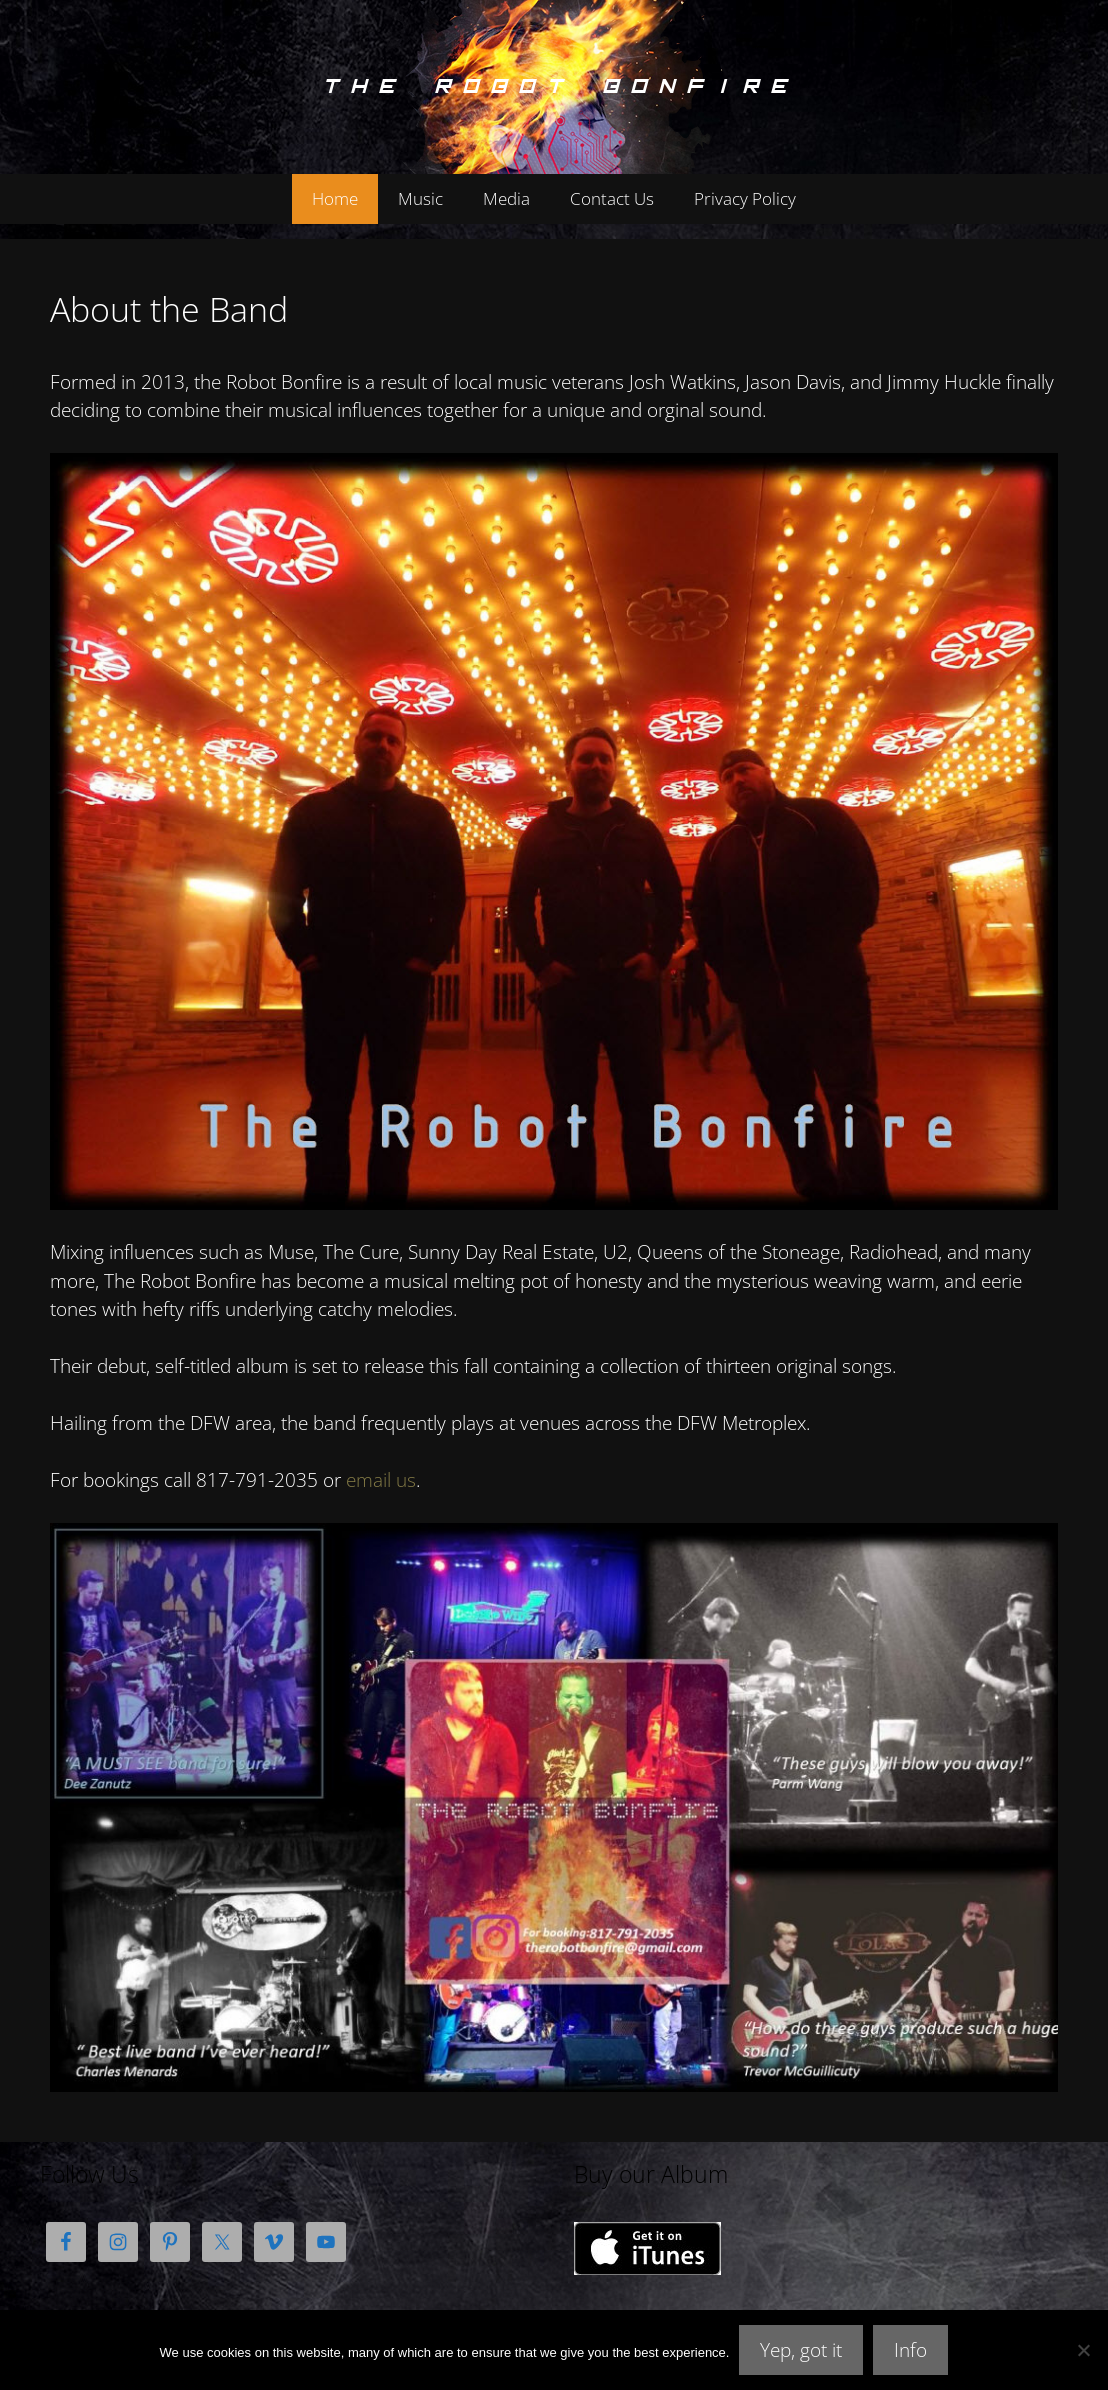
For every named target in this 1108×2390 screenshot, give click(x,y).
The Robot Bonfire (554, 87)
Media (506, 198)
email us (381, 1480)
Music (420, 198)
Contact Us (612, 198)
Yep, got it (801, 2350)
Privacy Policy (745, 198)
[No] (1083, 2350)
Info (910, 2350)
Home (335, 198)
